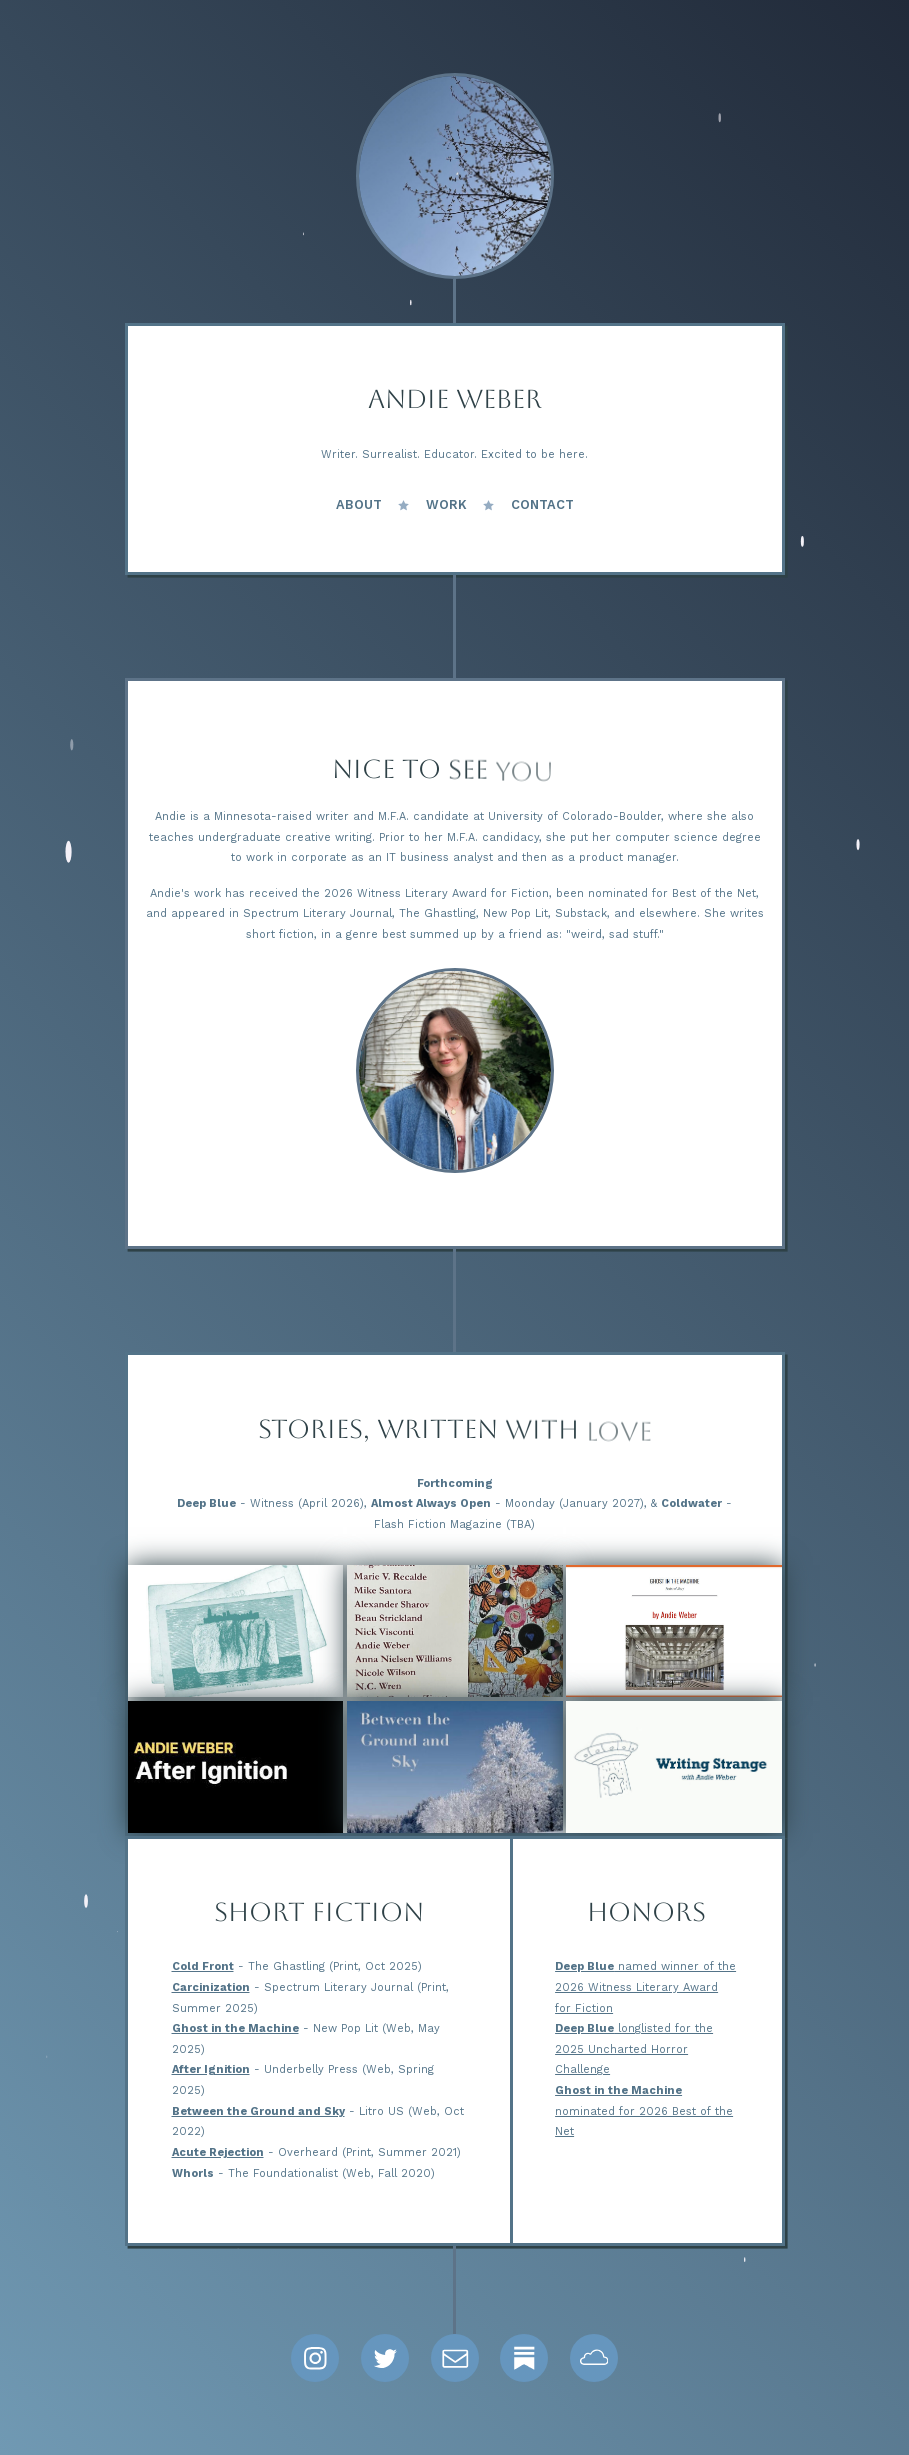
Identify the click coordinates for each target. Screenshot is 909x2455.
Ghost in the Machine (235, 2028)
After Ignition (211, 2069)
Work (446, 504)
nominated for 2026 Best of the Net (644, 2111)
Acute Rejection (218, 2152)
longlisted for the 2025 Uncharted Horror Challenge (634, 2049)
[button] (315, 2358)
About (359, 504)
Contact (542, 504)
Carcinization (211, 1987)
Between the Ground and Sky (258, 2111)
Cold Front (203, 1966)
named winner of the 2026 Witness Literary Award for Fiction (645, 1987)
